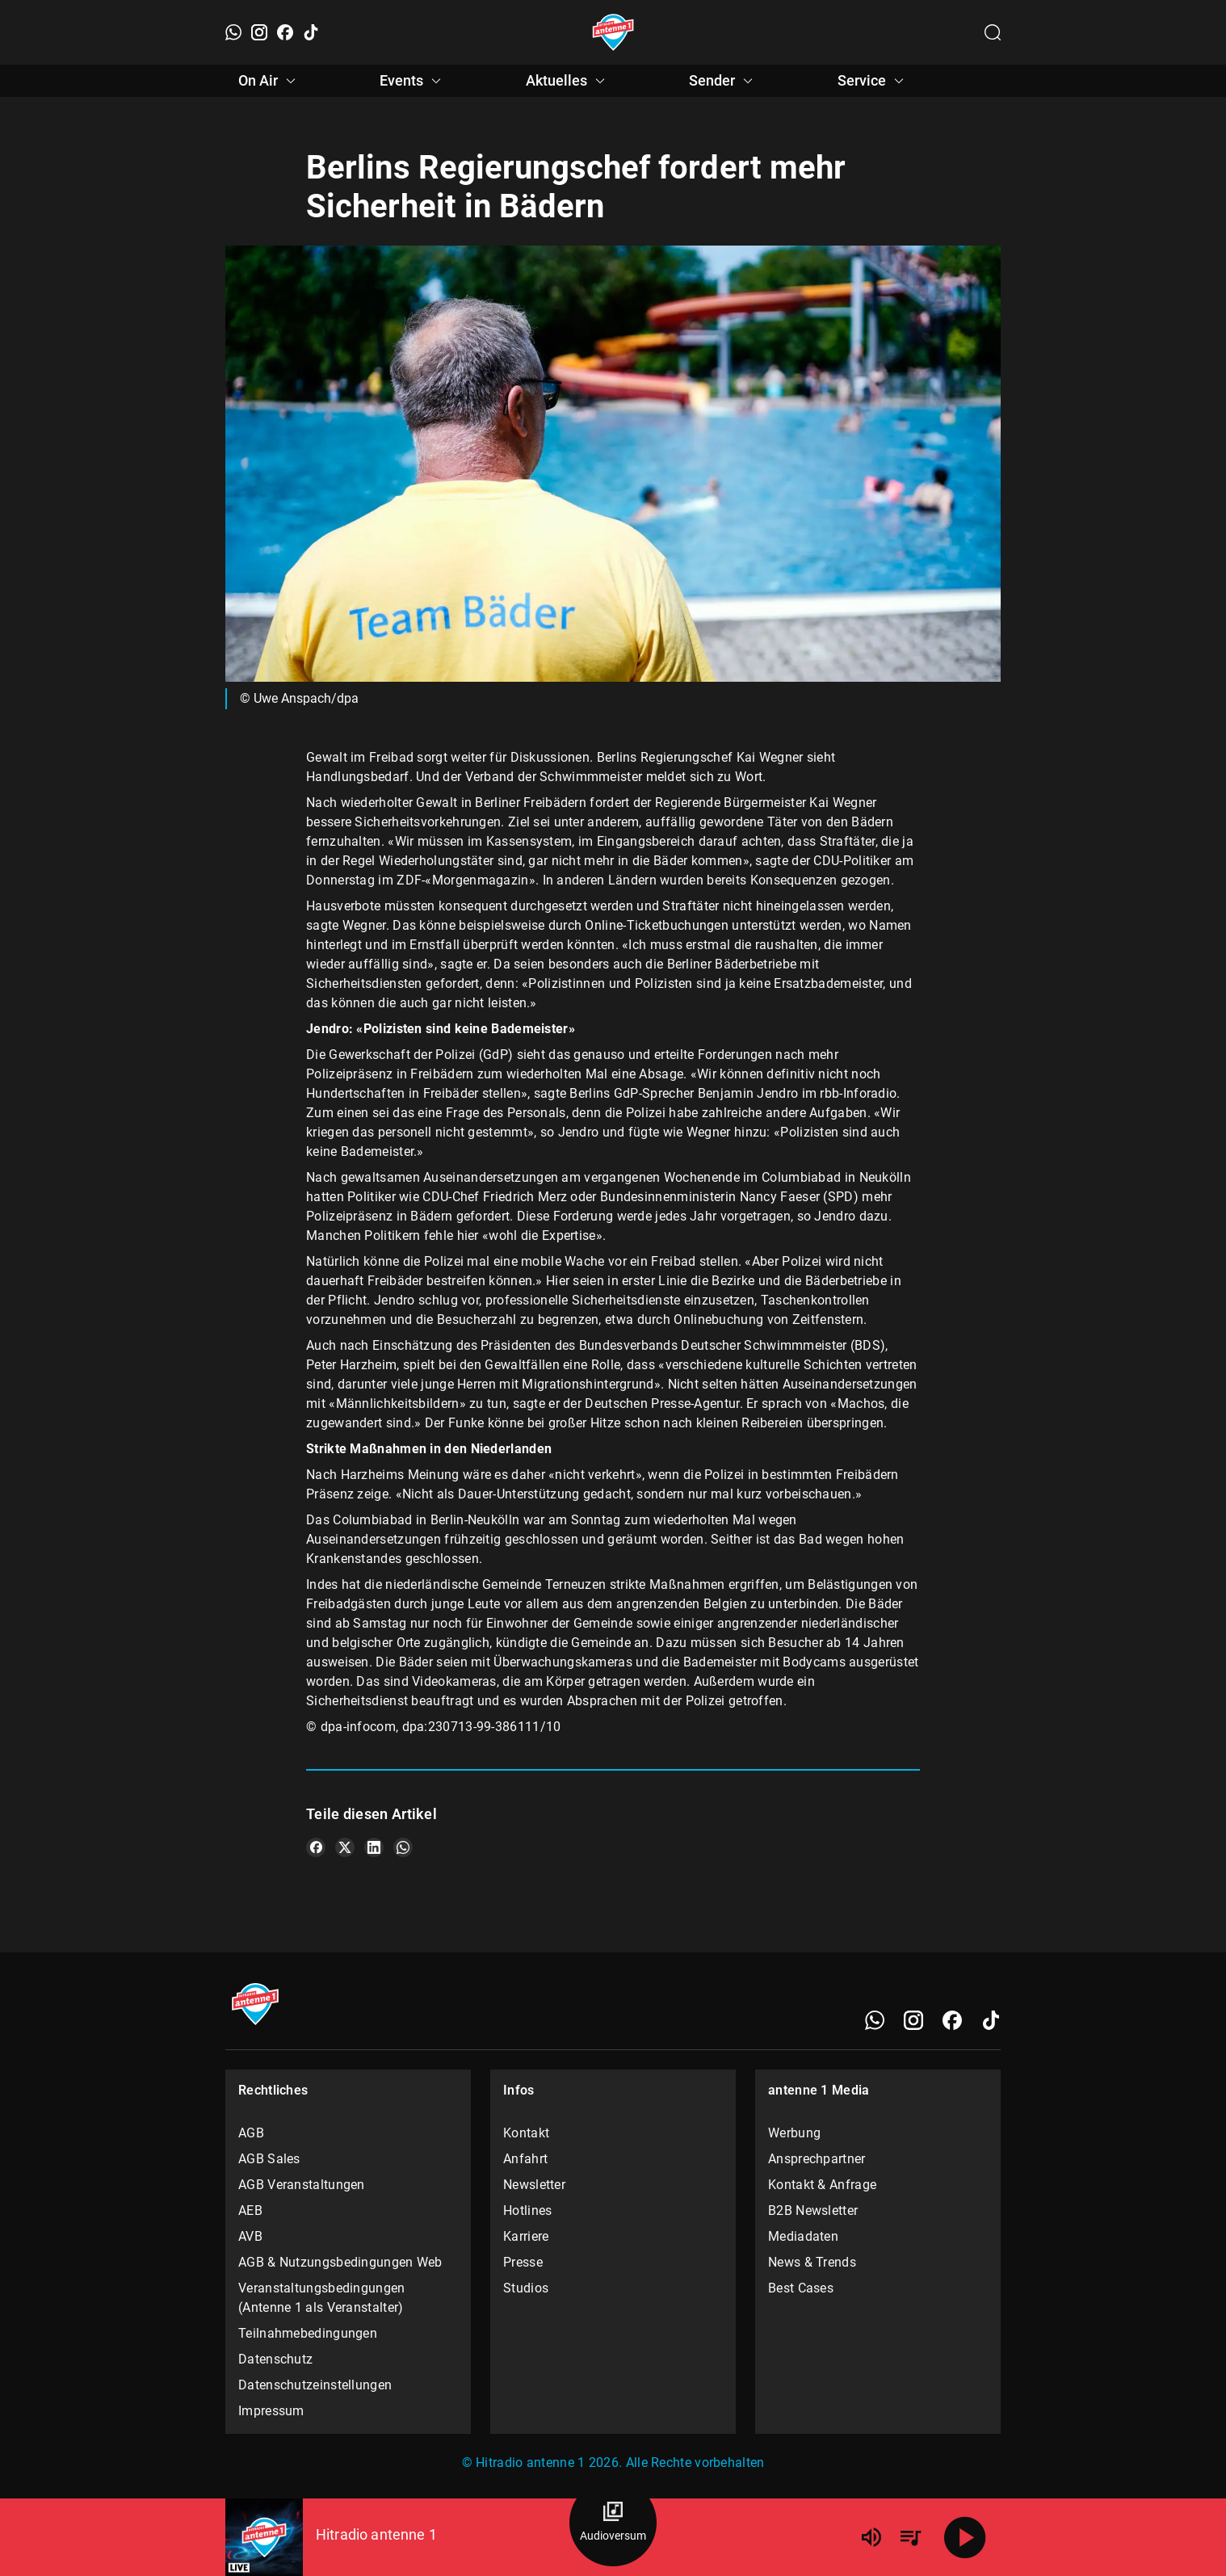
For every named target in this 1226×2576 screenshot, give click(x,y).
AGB (251, 2133)
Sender (723, 80)
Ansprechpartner (817, 2158)
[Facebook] (285, 32)
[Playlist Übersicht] (910, 2537)
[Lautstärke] (871, 2537)
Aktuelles (568, 80)
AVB (250, 2236)
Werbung (794, 2133)
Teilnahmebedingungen (307, 2333)
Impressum (271, 2410)
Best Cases (800, 2288)
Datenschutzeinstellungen (315, 2385)
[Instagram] (259, 32)
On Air (269, 80)
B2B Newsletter (813, 2210)
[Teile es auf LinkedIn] (374, 1847)
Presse (523, 2262)
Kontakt (526, 2133)
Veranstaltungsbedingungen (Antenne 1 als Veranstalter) (321, 2297)
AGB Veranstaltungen (301, 2184)
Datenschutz (275, 2359)
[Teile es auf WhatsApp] (403, 1847)
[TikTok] (311, 32)
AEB (250, 2210)
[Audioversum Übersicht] (613, 2522)
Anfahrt (525, 2158)
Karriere (525, 2236)
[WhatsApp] (233, 32)
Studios (525, 2288)
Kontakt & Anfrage (822, 2184)
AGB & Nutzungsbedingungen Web (340, 2262)
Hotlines (527, 2210)
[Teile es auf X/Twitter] (345, 1847)
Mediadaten (803, 2236)
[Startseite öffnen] (613, 32)
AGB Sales (269, 2158)
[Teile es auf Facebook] (315, 1847)
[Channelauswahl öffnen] (993, 32)
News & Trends (812, 2262)
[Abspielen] (965, 2537)
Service (873, 80)
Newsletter (534, 2184)
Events (413, 80)
